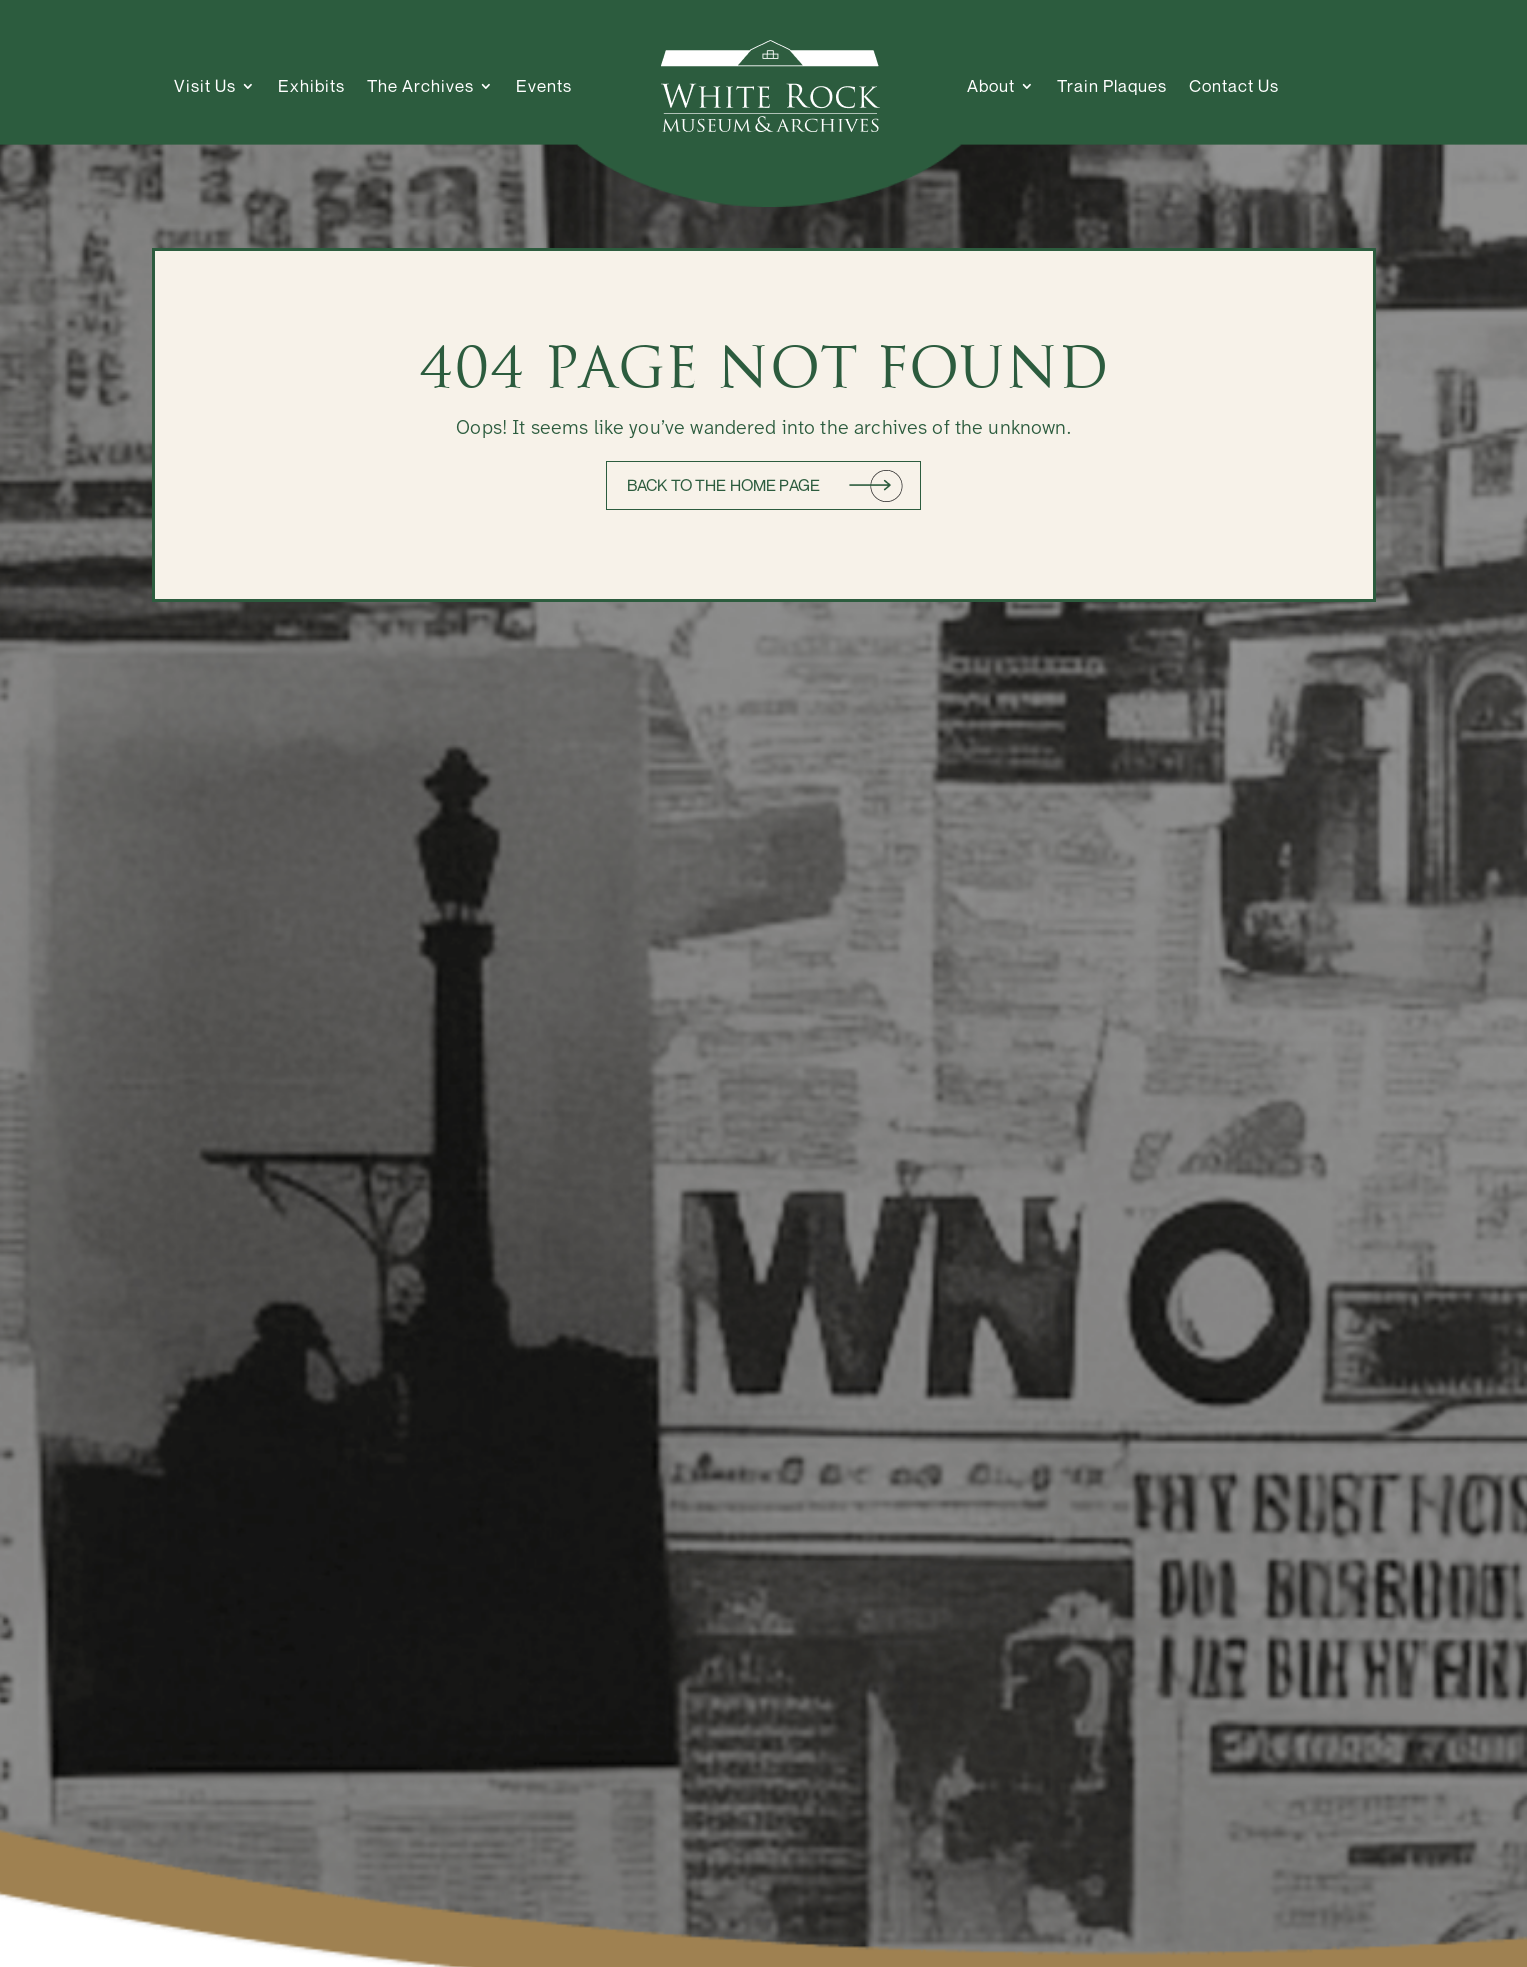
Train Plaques (1112, 85)
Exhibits (311, 85)
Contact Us (1234, 85)
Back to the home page (723, 485)
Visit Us (205, 85)
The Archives (420, 85)
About (991, 85)
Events (544, 85)
